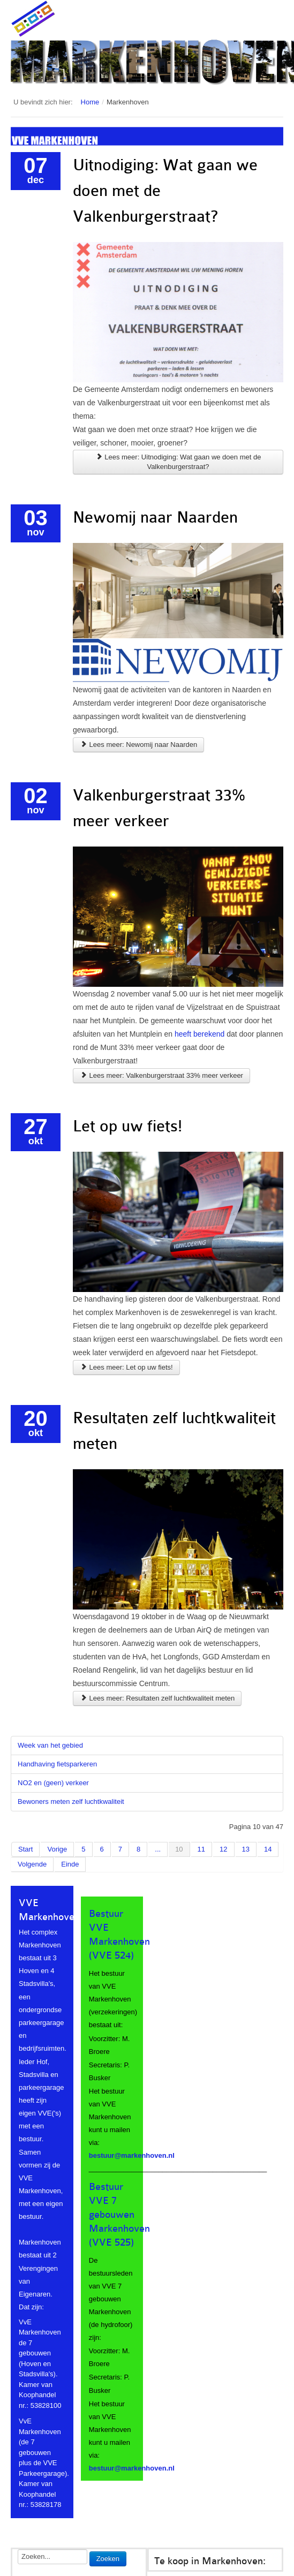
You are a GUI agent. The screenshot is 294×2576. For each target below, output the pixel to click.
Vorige (57, 1849)
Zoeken (107, 2559)
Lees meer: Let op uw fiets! (126, 1367)
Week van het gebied (50, 1745)
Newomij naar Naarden (155, 517)
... (158, 1849)
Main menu (275, 19)
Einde (70, 1864)
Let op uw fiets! (127, 1126)
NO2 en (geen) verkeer (53, 1783)
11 (201, 1849)
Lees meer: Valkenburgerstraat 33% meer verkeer (161, 1075)
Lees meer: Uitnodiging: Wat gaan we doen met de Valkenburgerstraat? (178, 461)
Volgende (32, 1864)
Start (25, 1849)
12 (223, 1849)
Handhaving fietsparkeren (57, 1764)
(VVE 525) (111, 2242)
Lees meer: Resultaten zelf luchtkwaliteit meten (157, 1698)
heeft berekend (199, 1034)
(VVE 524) (111, 1955)
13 (246, 1849)
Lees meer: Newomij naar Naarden (138, 744)
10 (179, 1849)
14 (268, 1849)
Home (90, 102)
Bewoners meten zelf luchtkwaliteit (71, 1801)
